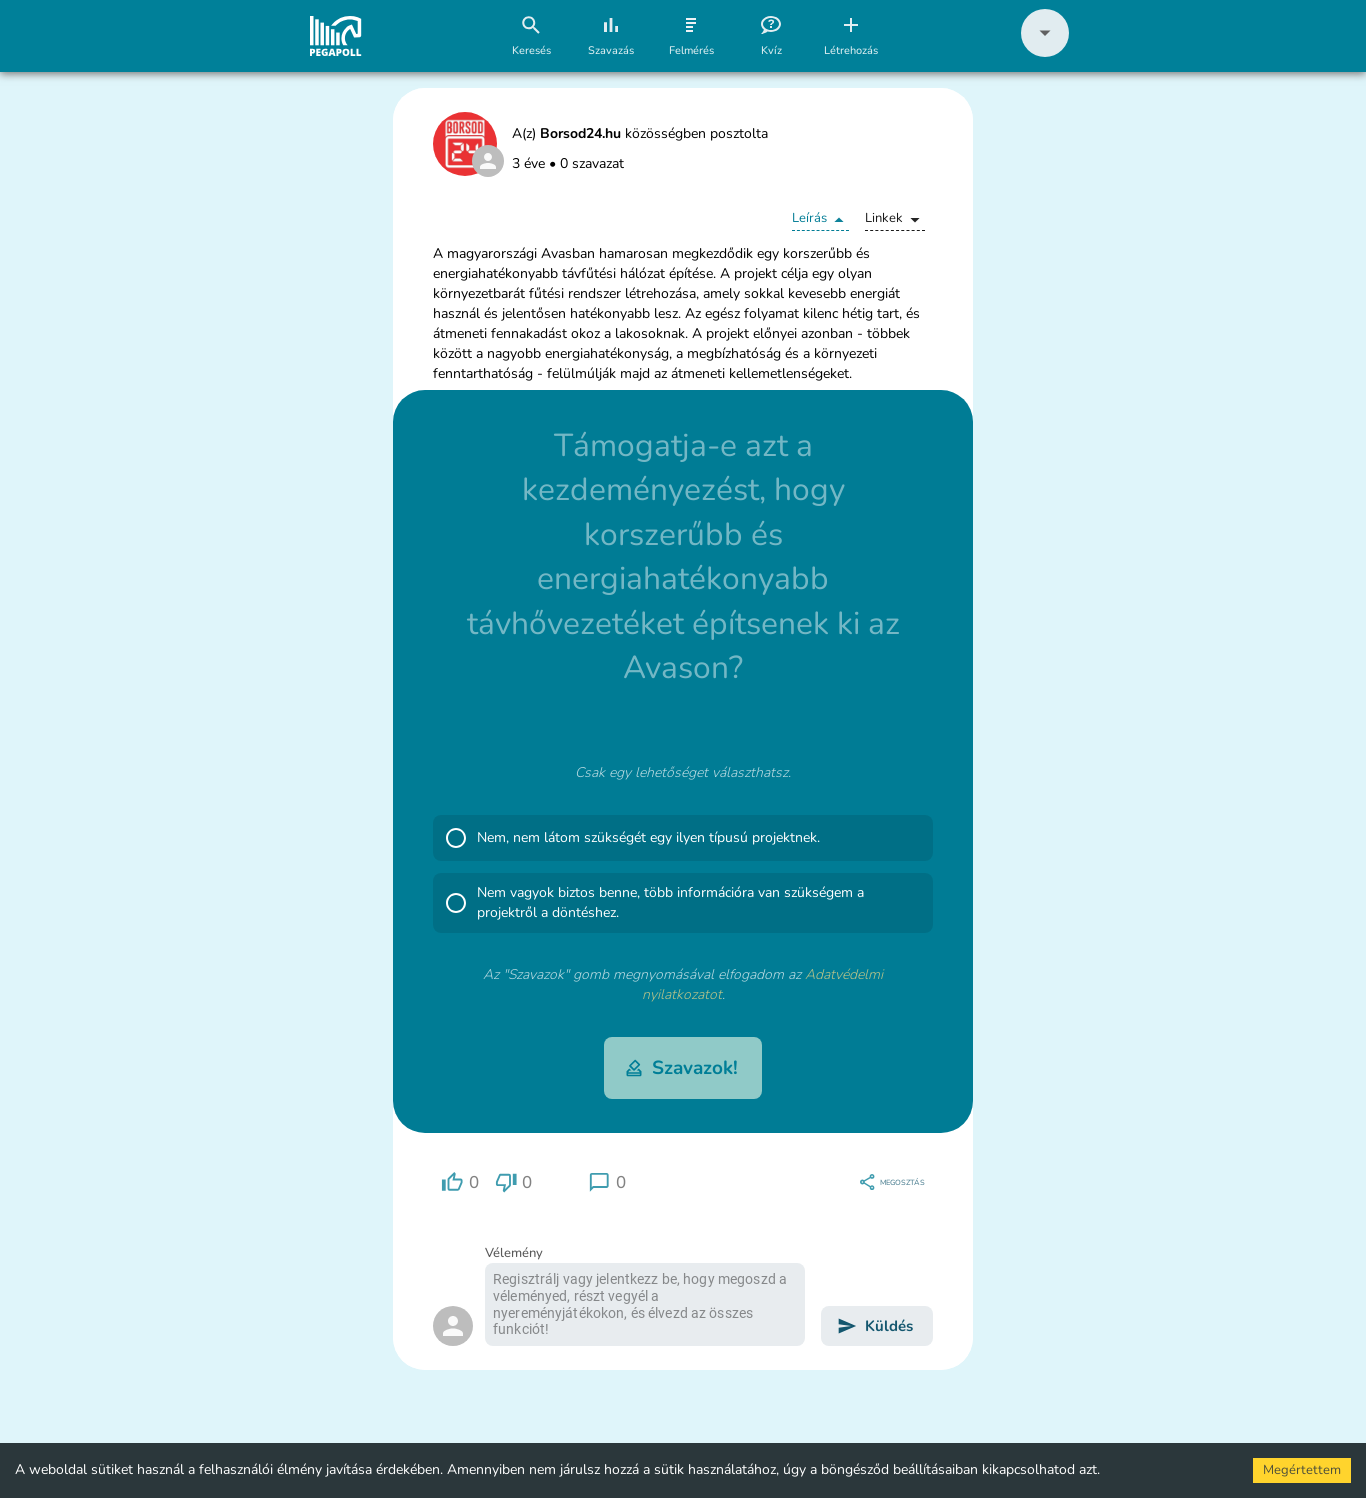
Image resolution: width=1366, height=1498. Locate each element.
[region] (460, 1182)
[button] (1045, 52)
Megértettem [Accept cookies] (1302, 1470)
